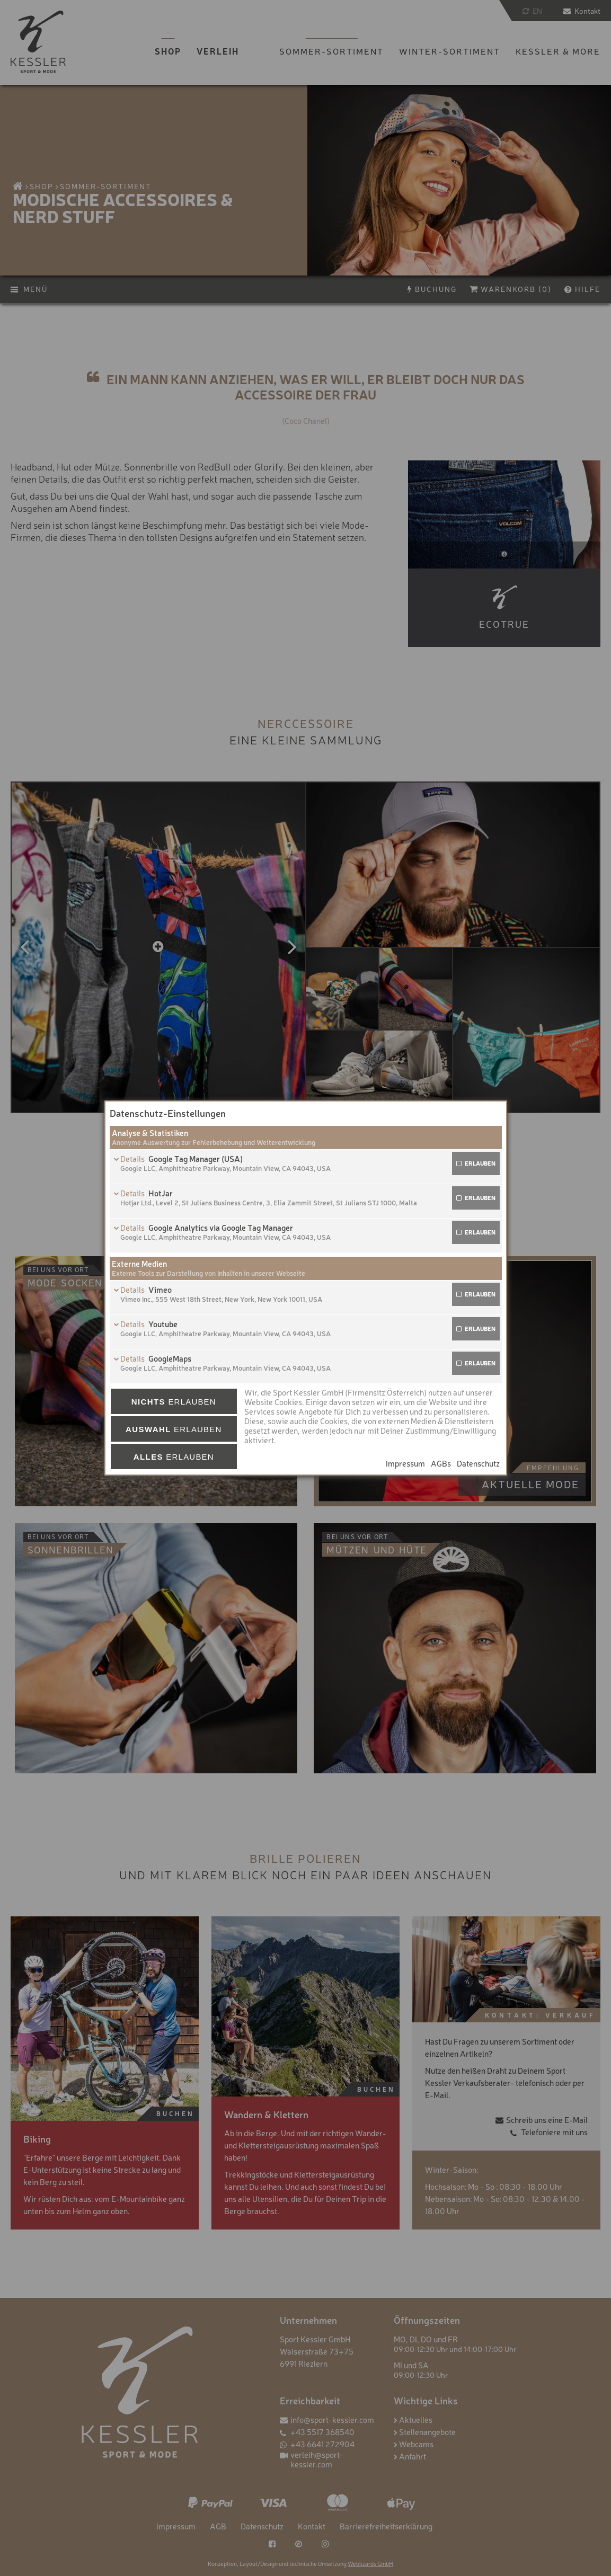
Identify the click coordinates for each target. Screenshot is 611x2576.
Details (133, 1158)
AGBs (441, 1463)
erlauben (480, 1163)
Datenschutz (478, 1463)
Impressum (405, 1463)
